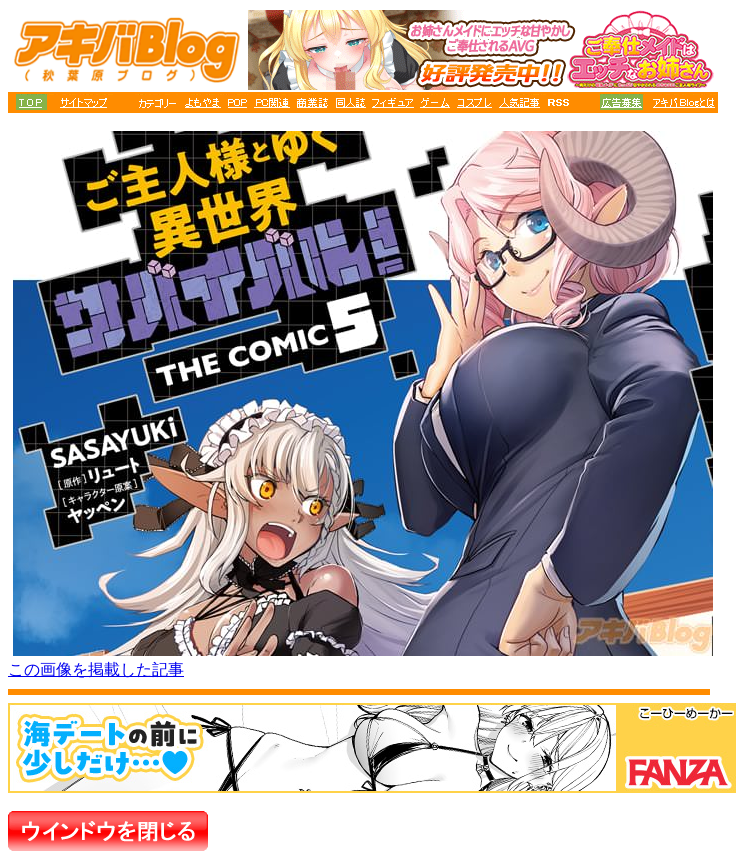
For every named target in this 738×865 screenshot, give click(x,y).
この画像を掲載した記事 (96, 669)
